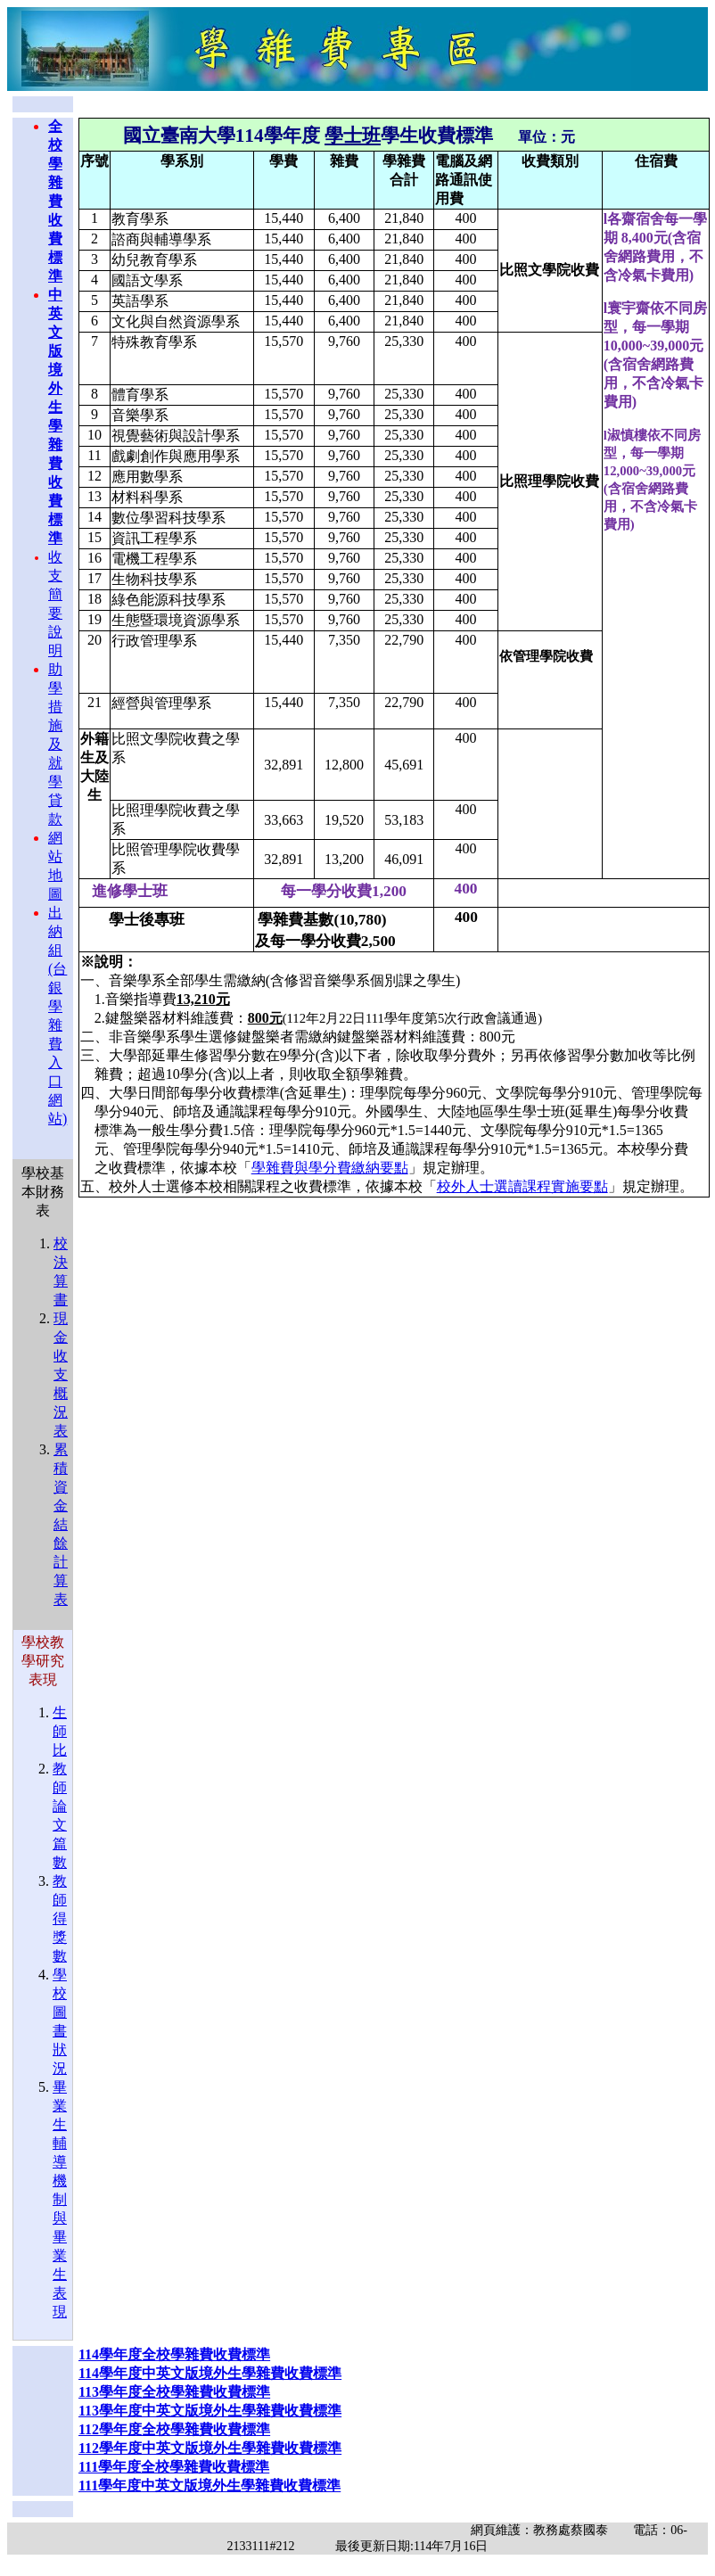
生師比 (60, 1731)
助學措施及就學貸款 (55, 744)
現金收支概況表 (60, 1374)
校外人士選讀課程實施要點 (522, 1186)
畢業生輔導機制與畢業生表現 (60, 2199)
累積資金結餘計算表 (60, 1524)
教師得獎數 (60, 1918)
